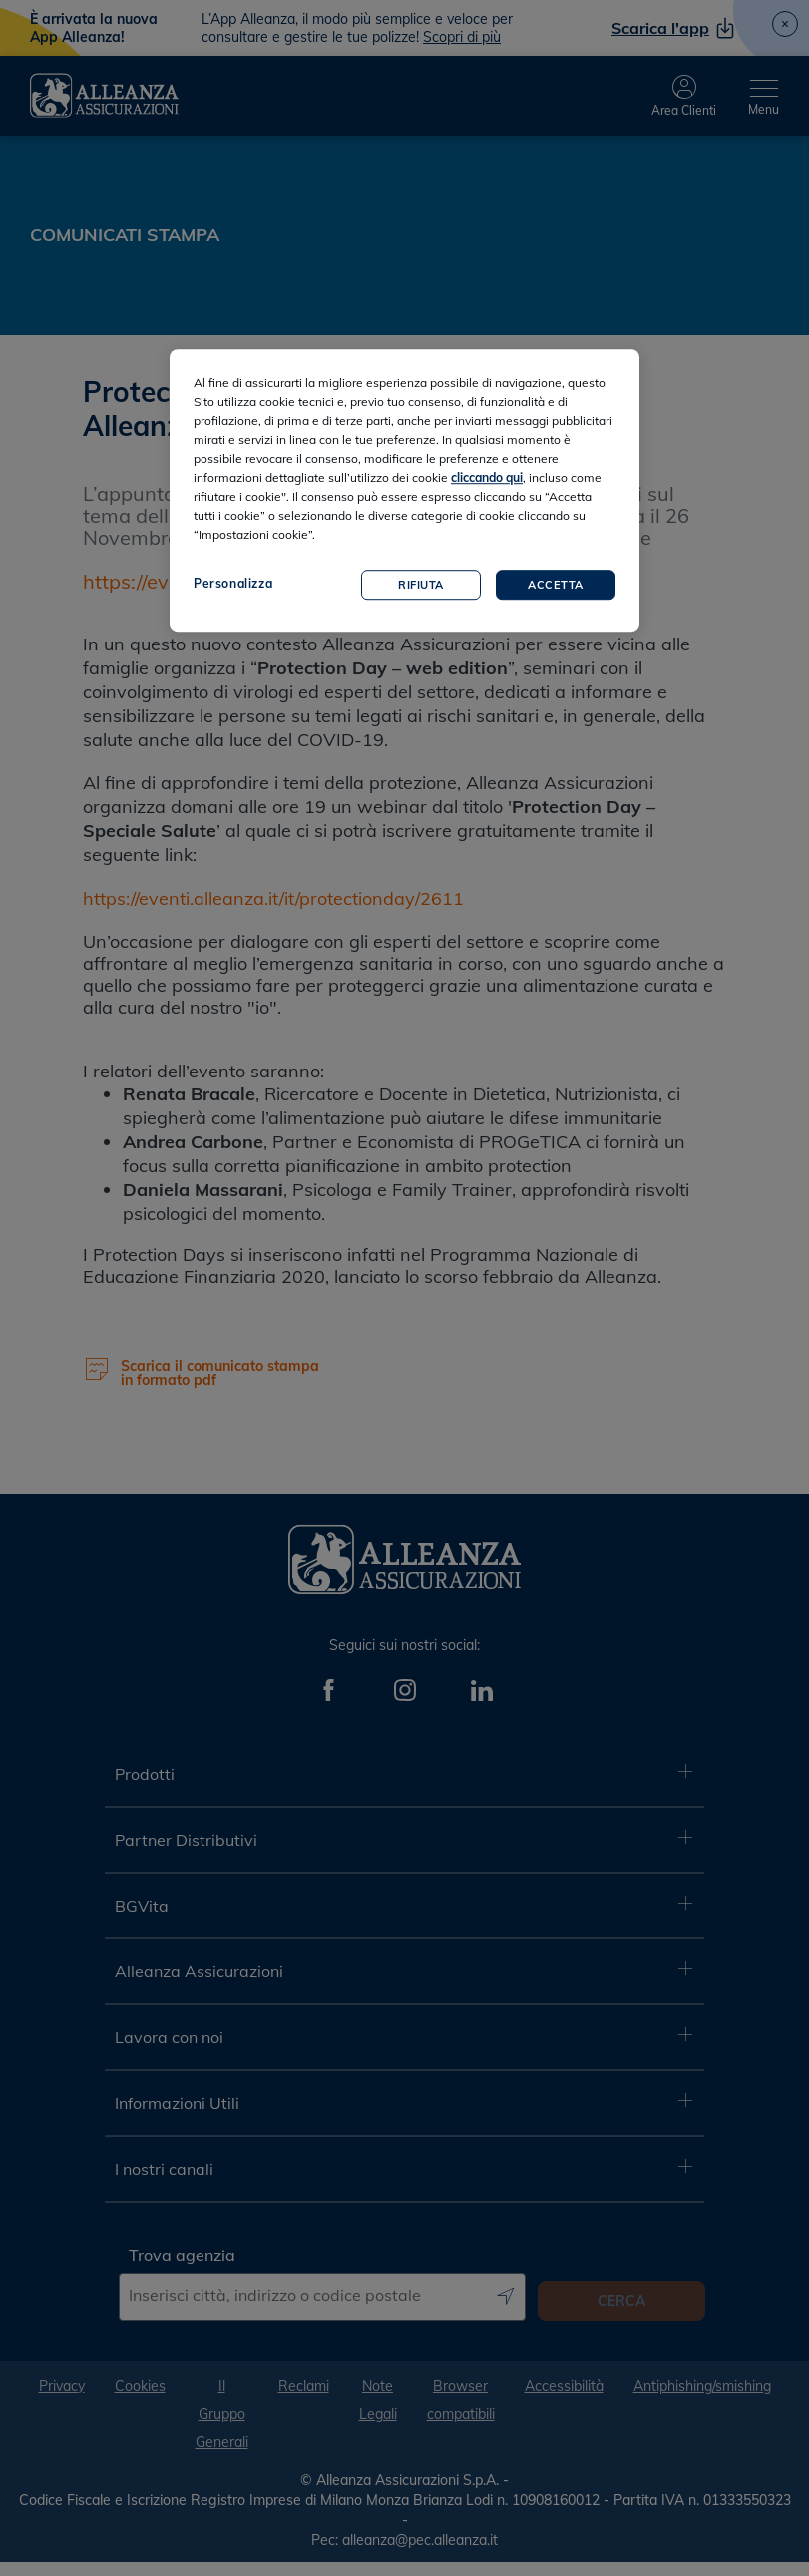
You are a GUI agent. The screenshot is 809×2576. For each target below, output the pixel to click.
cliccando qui (487, 478)
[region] (404, 491)
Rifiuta (421, 585)
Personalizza (233, 584)
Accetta (556, 585)
